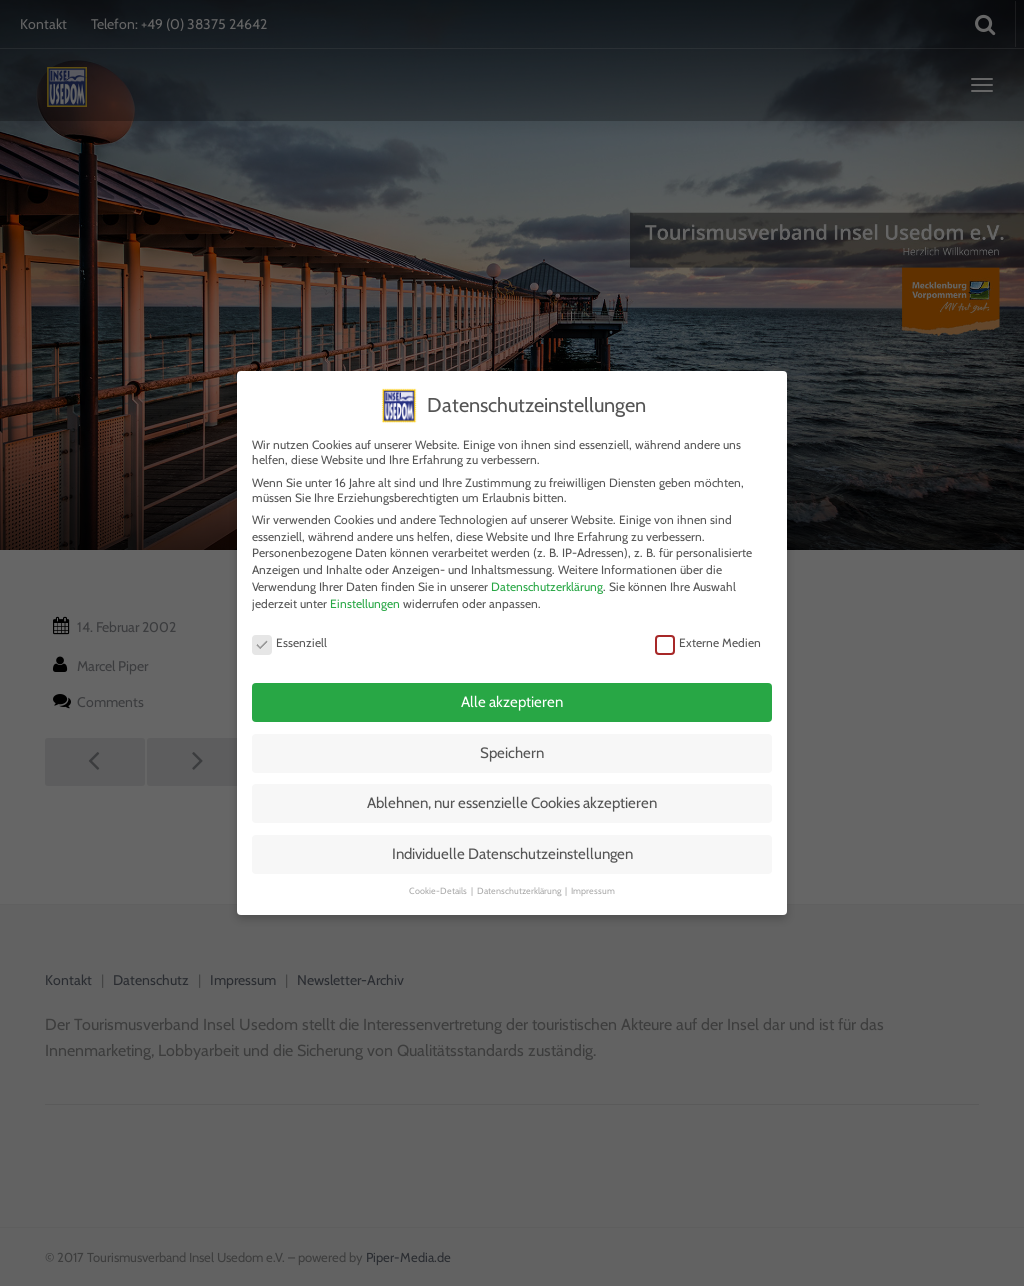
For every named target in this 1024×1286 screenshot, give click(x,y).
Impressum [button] (593, 869)
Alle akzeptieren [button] (512, 681)
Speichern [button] (512, 731)
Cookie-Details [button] (439, 869)
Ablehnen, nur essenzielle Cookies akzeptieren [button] (512, 782)
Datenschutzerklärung (547, 564)
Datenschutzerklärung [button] (520, 869)
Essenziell (289, 621)
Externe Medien (708, 621)
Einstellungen (365, 581)
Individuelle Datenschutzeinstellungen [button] (512, 832)
